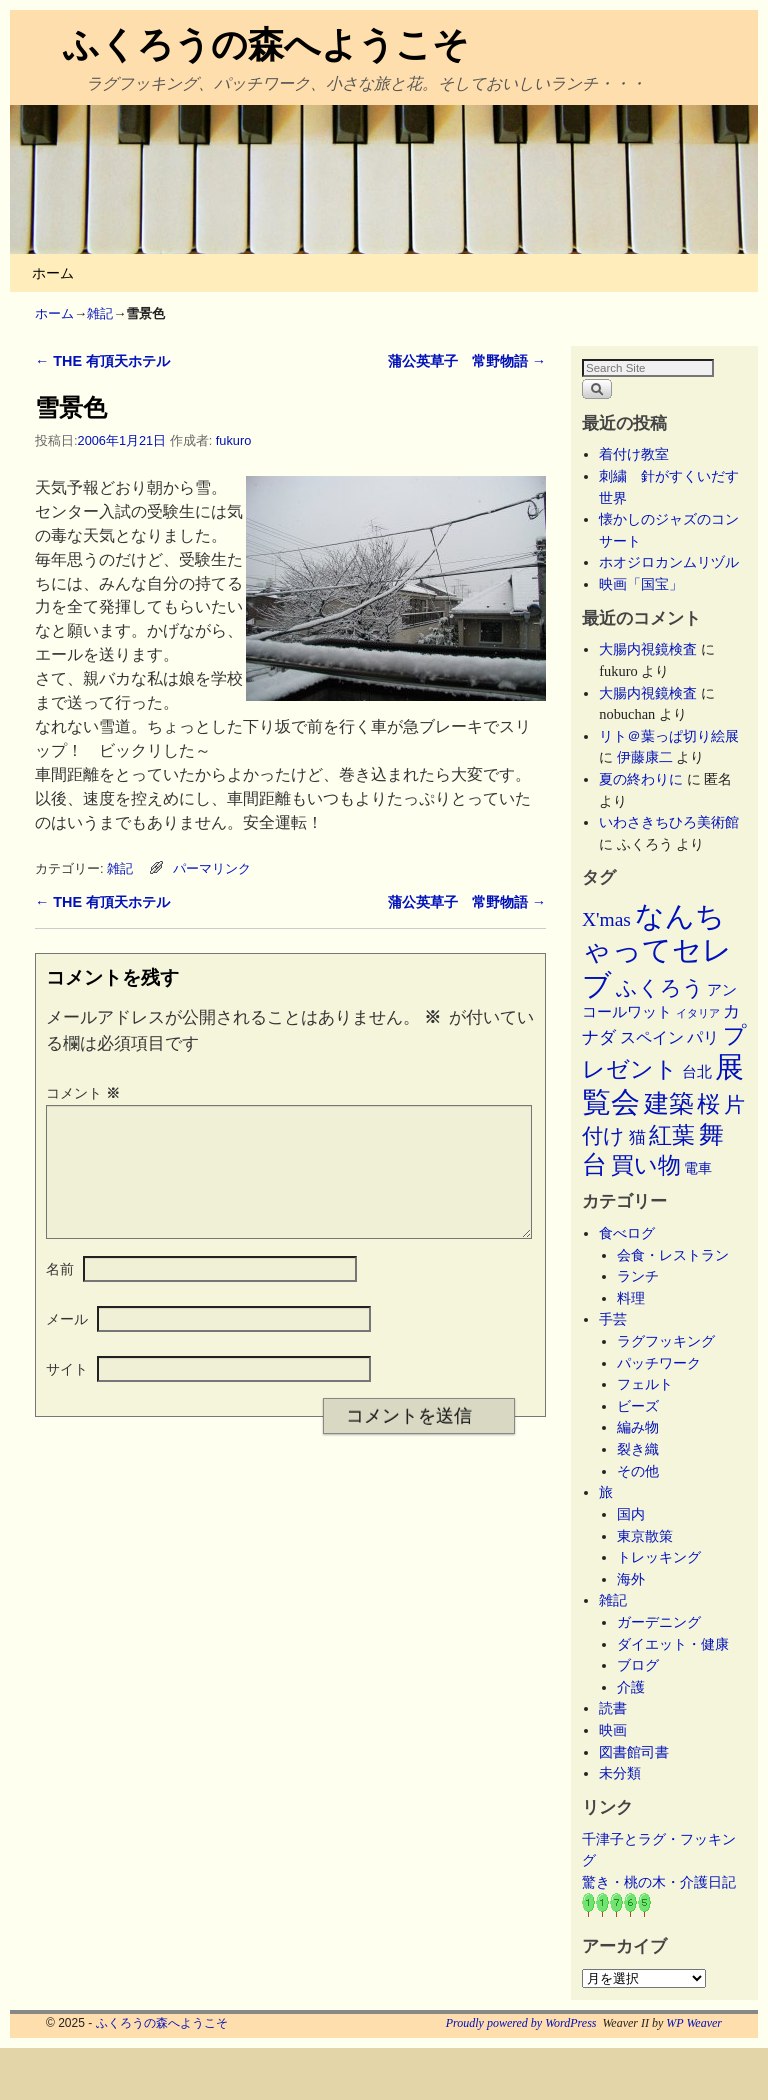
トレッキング (659, 1557)
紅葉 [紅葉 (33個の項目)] (672, 1135)
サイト (67, 1393)
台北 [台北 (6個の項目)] (697, 1072)
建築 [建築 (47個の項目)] (669, 1103)
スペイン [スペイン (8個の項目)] (652, 1037)
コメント (85, 1093)
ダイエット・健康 (673, 1644)
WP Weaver (694, 2023)
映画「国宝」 (641, 584)
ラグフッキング (666, 1341)
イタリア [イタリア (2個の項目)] (698, 1013)
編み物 (638, 1427)
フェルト (645, 1384)
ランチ (638, 1276)
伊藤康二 (645, 757)
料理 (631, 1298)
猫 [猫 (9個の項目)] (637, 1137)
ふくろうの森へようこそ (266, 44)
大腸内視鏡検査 (648, 649)
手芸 (613, 1319)
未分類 (620, 1773)
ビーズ (638, 1406)
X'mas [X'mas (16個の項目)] (606, 919)
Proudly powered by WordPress (521, 2023)
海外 (631, 1579)
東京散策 (652, 1536)
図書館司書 (634, 1752)
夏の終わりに (641, 779)
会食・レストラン (673, 1255)
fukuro (233, 440)
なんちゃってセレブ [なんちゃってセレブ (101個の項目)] (657, 950)
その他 (638, 1471)
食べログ (627, 1233)
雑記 (100, 313)
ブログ (638, 1665)
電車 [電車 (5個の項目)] (698, 1168)
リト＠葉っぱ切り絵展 (669, 736)
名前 (60, 1293)
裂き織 (638, 1449)
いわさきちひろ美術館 (669, 822)
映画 (613, 1730)
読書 (613, 1708)
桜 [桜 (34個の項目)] (708, 1104)
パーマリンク (212, 868)
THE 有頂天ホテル (102, 361)
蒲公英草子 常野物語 (467, 361)
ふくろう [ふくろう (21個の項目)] (660, 988)
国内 (631, 1514)
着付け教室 (634, 454)
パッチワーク (666, 1363)
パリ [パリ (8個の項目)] (703, 1037)
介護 (631, 1687)
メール (67, 1343)
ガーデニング (659, 1622)
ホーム (53, 273)
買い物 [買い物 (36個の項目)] (646, 1165)
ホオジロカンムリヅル (669, 562)
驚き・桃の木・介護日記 (659, 1882)
